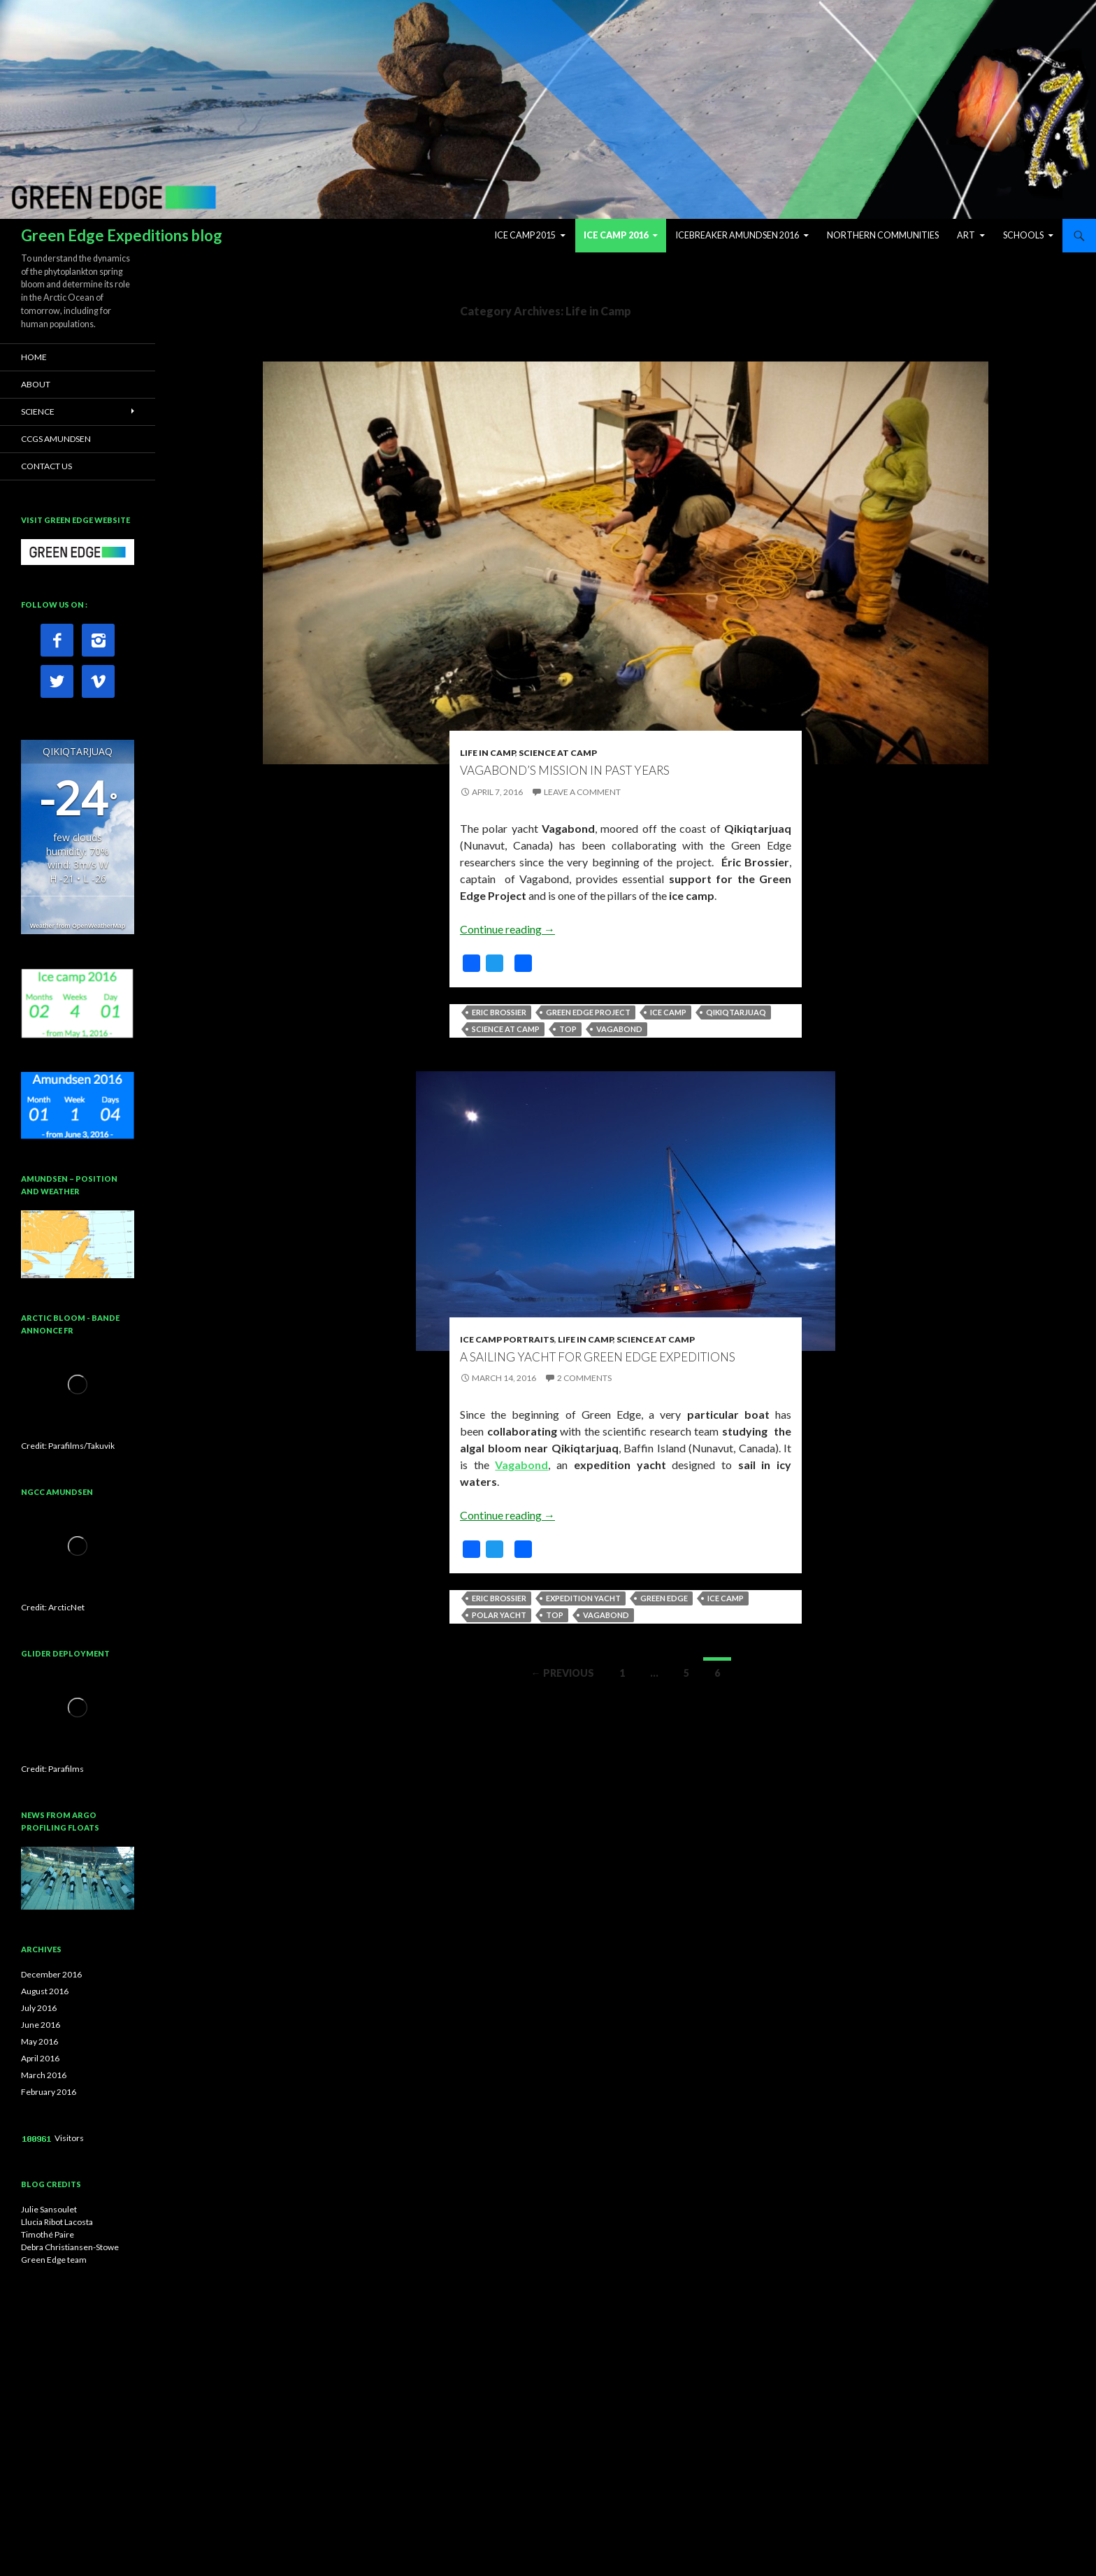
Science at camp (506, 1028)
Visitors (69, 2138)
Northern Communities (883, 235)
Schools (1023, 235)
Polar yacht (499, 1614)
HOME (34, 357)
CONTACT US (46, 466)
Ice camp (668, 1012)
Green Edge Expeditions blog (121, 235)
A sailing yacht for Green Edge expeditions (597, 1357)
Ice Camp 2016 (616, 235)
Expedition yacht (583, 1598)
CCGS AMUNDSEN (56, 439)
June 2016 (40, 2024)
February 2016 (48, 2092)
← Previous (562, 1673)
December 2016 (51, 1974)
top (568, 1028)
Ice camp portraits (507, 1339)
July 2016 (39, 2008)
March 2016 (43, 2075)
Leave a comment (582, 792)
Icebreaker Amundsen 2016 (737, 235)
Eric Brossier (499, 1012)
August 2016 (44, 1991)
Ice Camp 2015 (525, 235)
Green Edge (664, 1598)
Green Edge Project (588, 1012)
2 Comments (584, 1378)
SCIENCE (38, 411)
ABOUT (35, 384)
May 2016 (39, 2041)
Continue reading (507, 929)
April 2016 (40, 2058)
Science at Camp (558, 752)
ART (966, 235)
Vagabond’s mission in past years (565, 770)
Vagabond (619, 1028)
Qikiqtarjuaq (736, 1012)
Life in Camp (487, 752)
